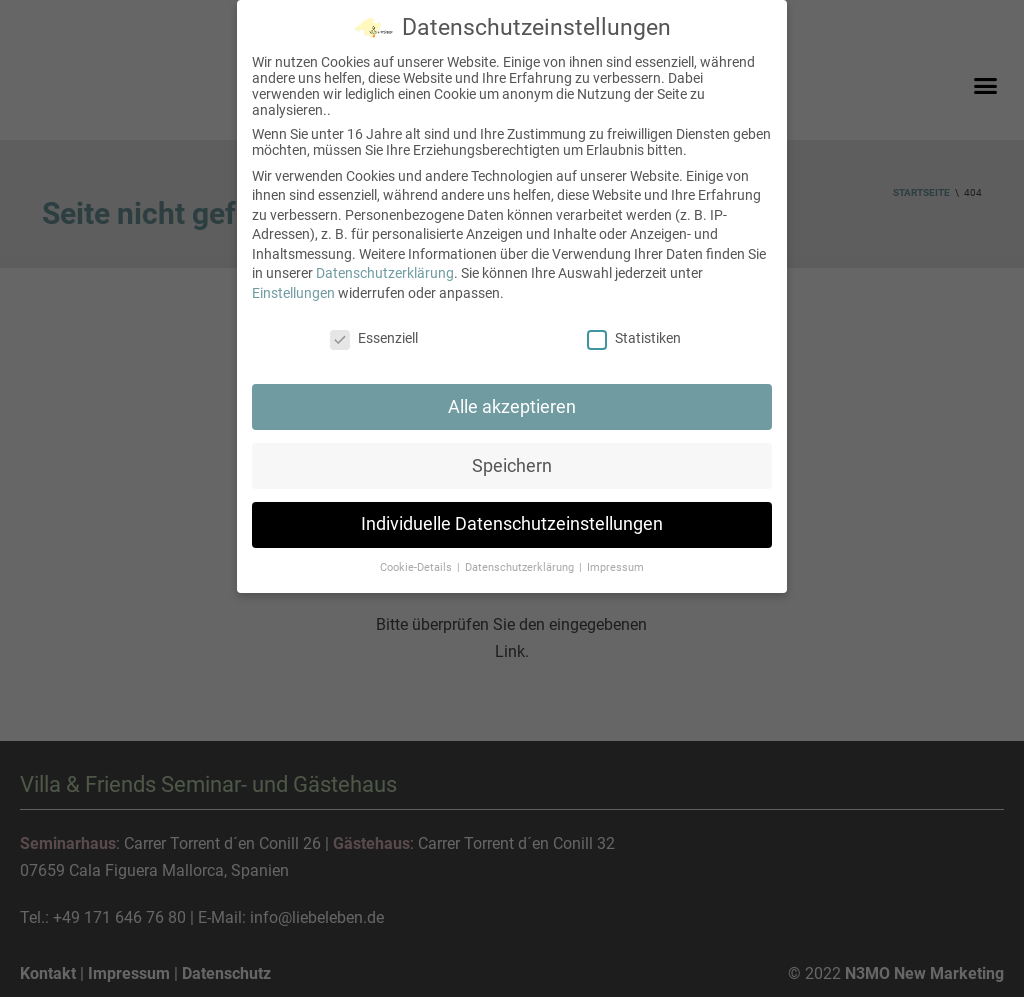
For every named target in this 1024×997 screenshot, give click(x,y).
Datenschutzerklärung (385, 273)
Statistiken (634, 338)
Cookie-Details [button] (417, 567)
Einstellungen (293, 293)
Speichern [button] (512, 466)
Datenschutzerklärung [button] (521, 567)
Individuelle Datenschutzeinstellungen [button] (512, 524)
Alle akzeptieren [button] (512, 407)
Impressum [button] (615, 567)
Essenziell (374, 338)
